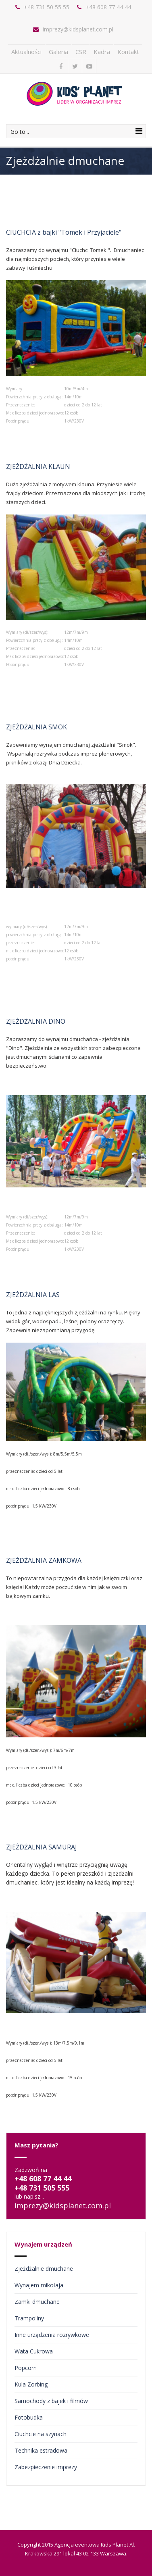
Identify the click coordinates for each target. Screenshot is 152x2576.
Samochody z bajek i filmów (51, 2401)
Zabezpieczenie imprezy (46, 2467)
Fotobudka (29, 2417)
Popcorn (26, 2368)
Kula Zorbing (31, 2384)
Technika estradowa (41, 2450)
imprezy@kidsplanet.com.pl (78, 29)
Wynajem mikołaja (39, 2285)
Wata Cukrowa (34, 2351)
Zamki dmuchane (37, 2301)
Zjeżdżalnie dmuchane (44, 2268)
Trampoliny (29, 2318)
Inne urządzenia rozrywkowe (52, 2335)
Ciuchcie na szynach (41, 2434)
